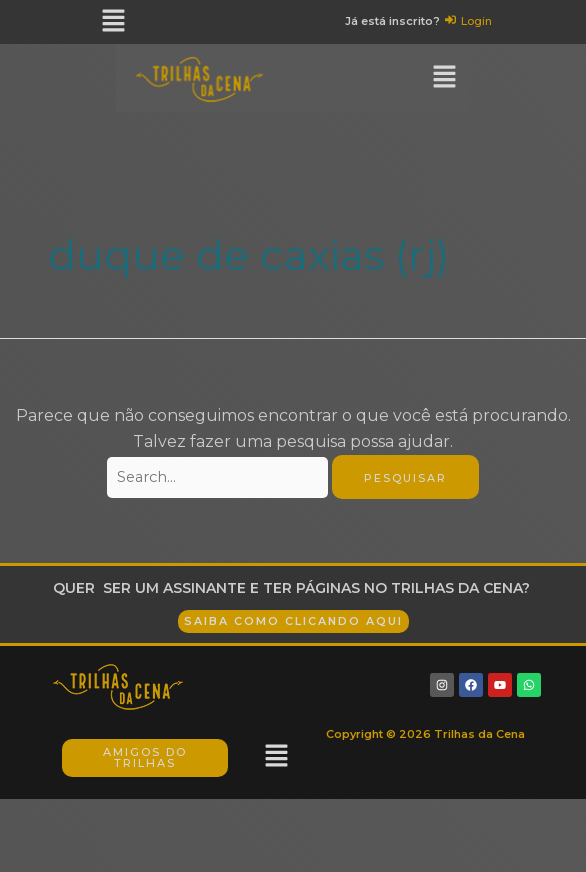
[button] (114, 22)
